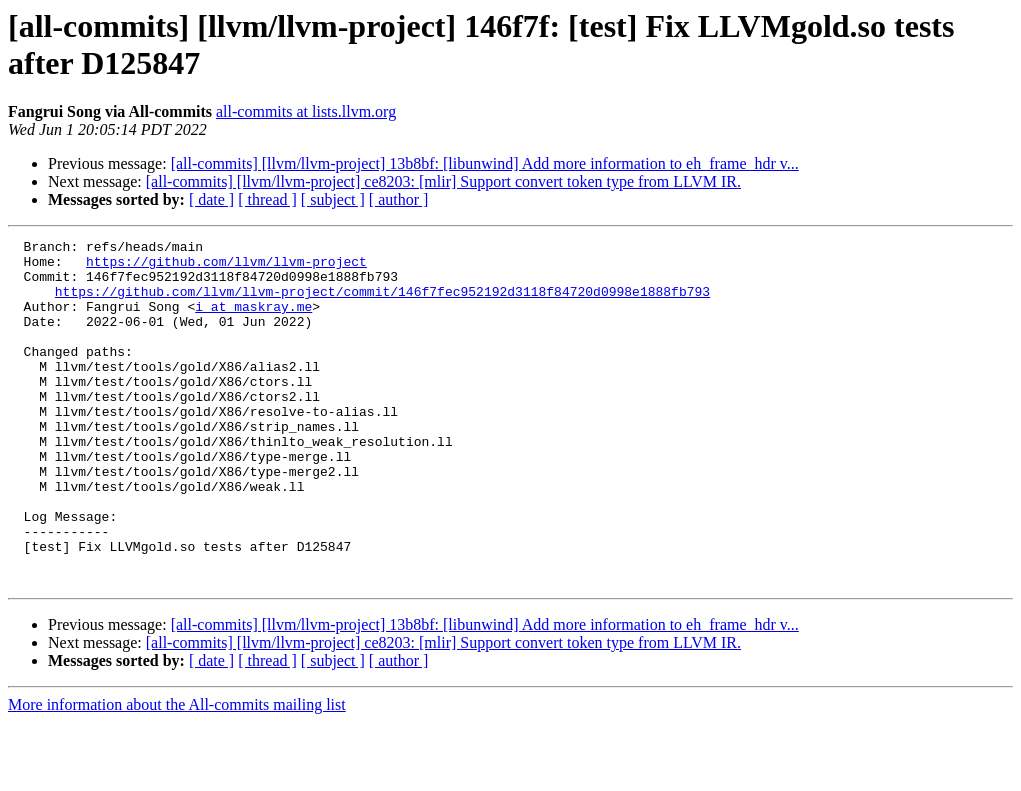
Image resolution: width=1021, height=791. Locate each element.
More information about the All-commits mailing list (177, 773)
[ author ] (399, 199)
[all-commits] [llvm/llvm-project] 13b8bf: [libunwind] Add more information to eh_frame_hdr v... (485, 163)
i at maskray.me (253, 321)
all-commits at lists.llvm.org (306, 111)
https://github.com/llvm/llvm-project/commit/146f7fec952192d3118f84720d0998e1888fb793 (382, 303)
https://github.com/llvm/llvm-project (226, 267)
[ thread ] (267, 199)
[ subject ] (333, 199)
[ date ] (211, 199)
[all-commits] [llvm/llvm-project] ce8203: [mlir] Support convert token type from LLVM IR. (443, 181)
